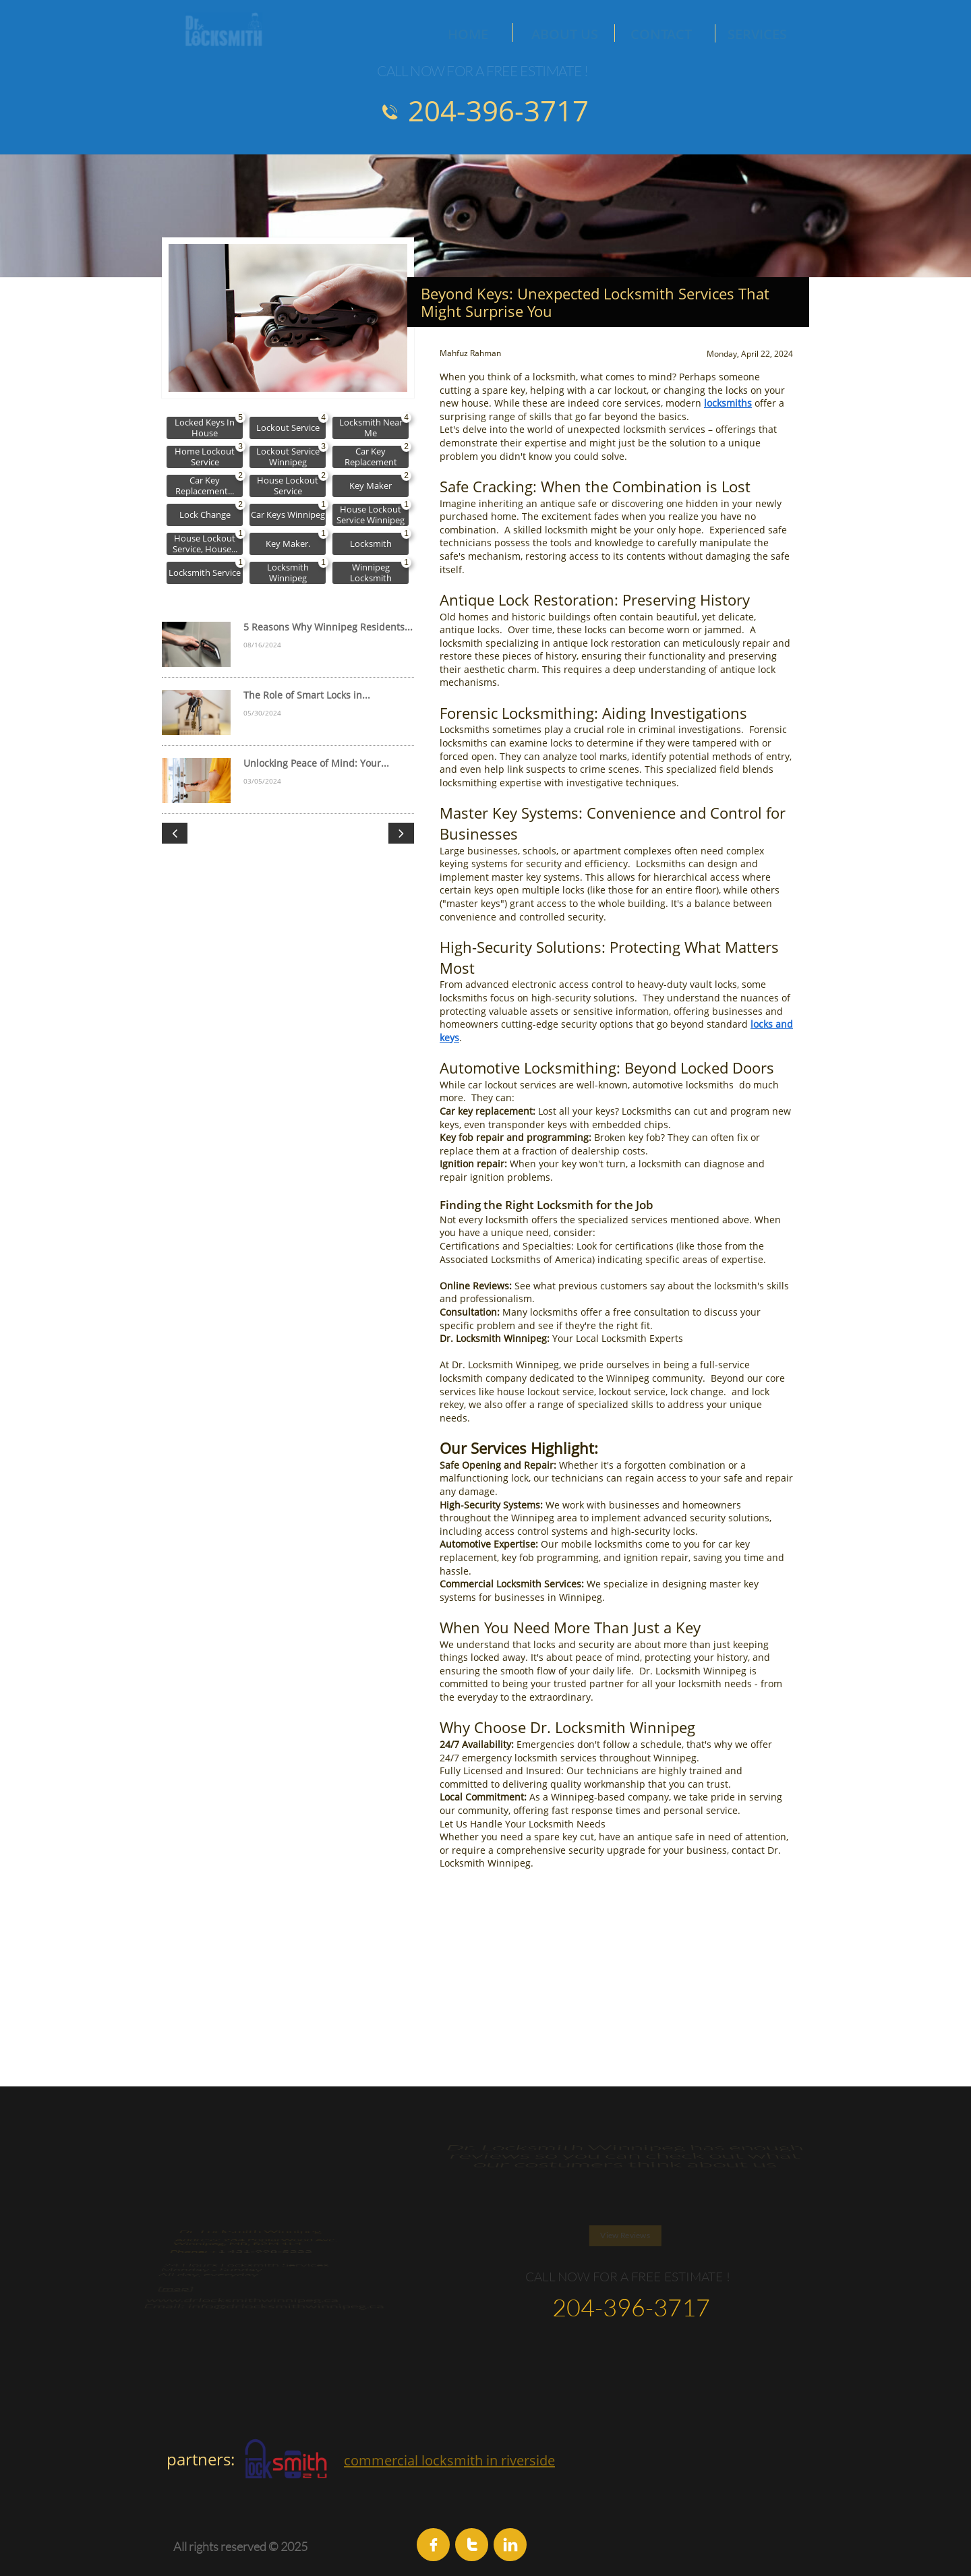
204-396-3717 (498, 110)
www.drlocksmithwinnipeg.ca (248, 2356)
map (186, 2327)
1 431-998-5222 (263, 2209)
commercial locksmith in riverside (449, 2460)
